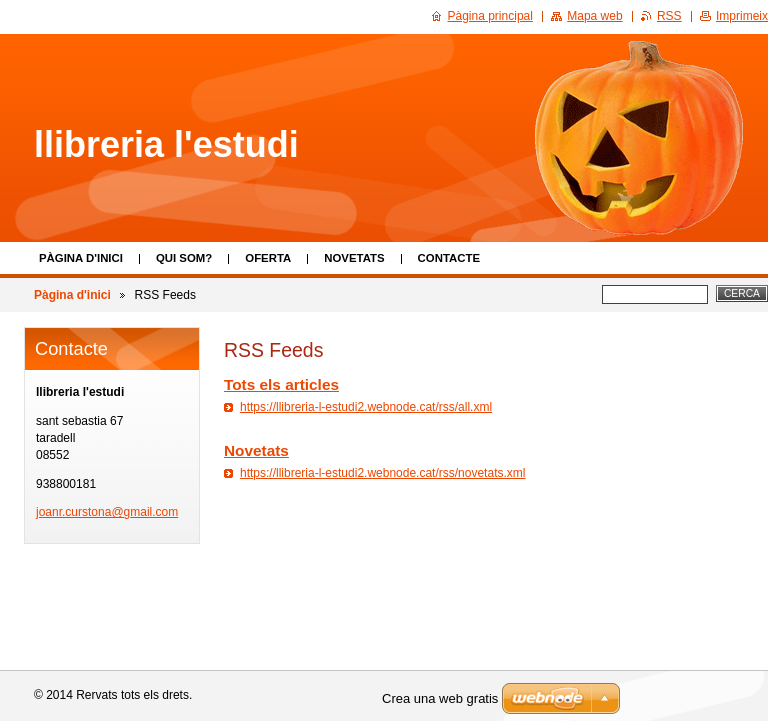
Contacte (449, 258)
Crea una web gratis (440, 698)
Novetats (354, 258)
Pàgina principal (490, 16)
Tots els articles (281, 384)
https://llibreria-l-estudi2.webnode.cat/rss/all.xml (366, 407)
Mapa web (594, 16)
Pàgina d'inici (81, 258)
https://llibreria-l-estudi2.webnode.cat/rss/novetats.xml (382, 473)
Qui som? (184, 258)
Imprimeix (742, 16)
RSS (669, 16)
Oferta (268, 258)
